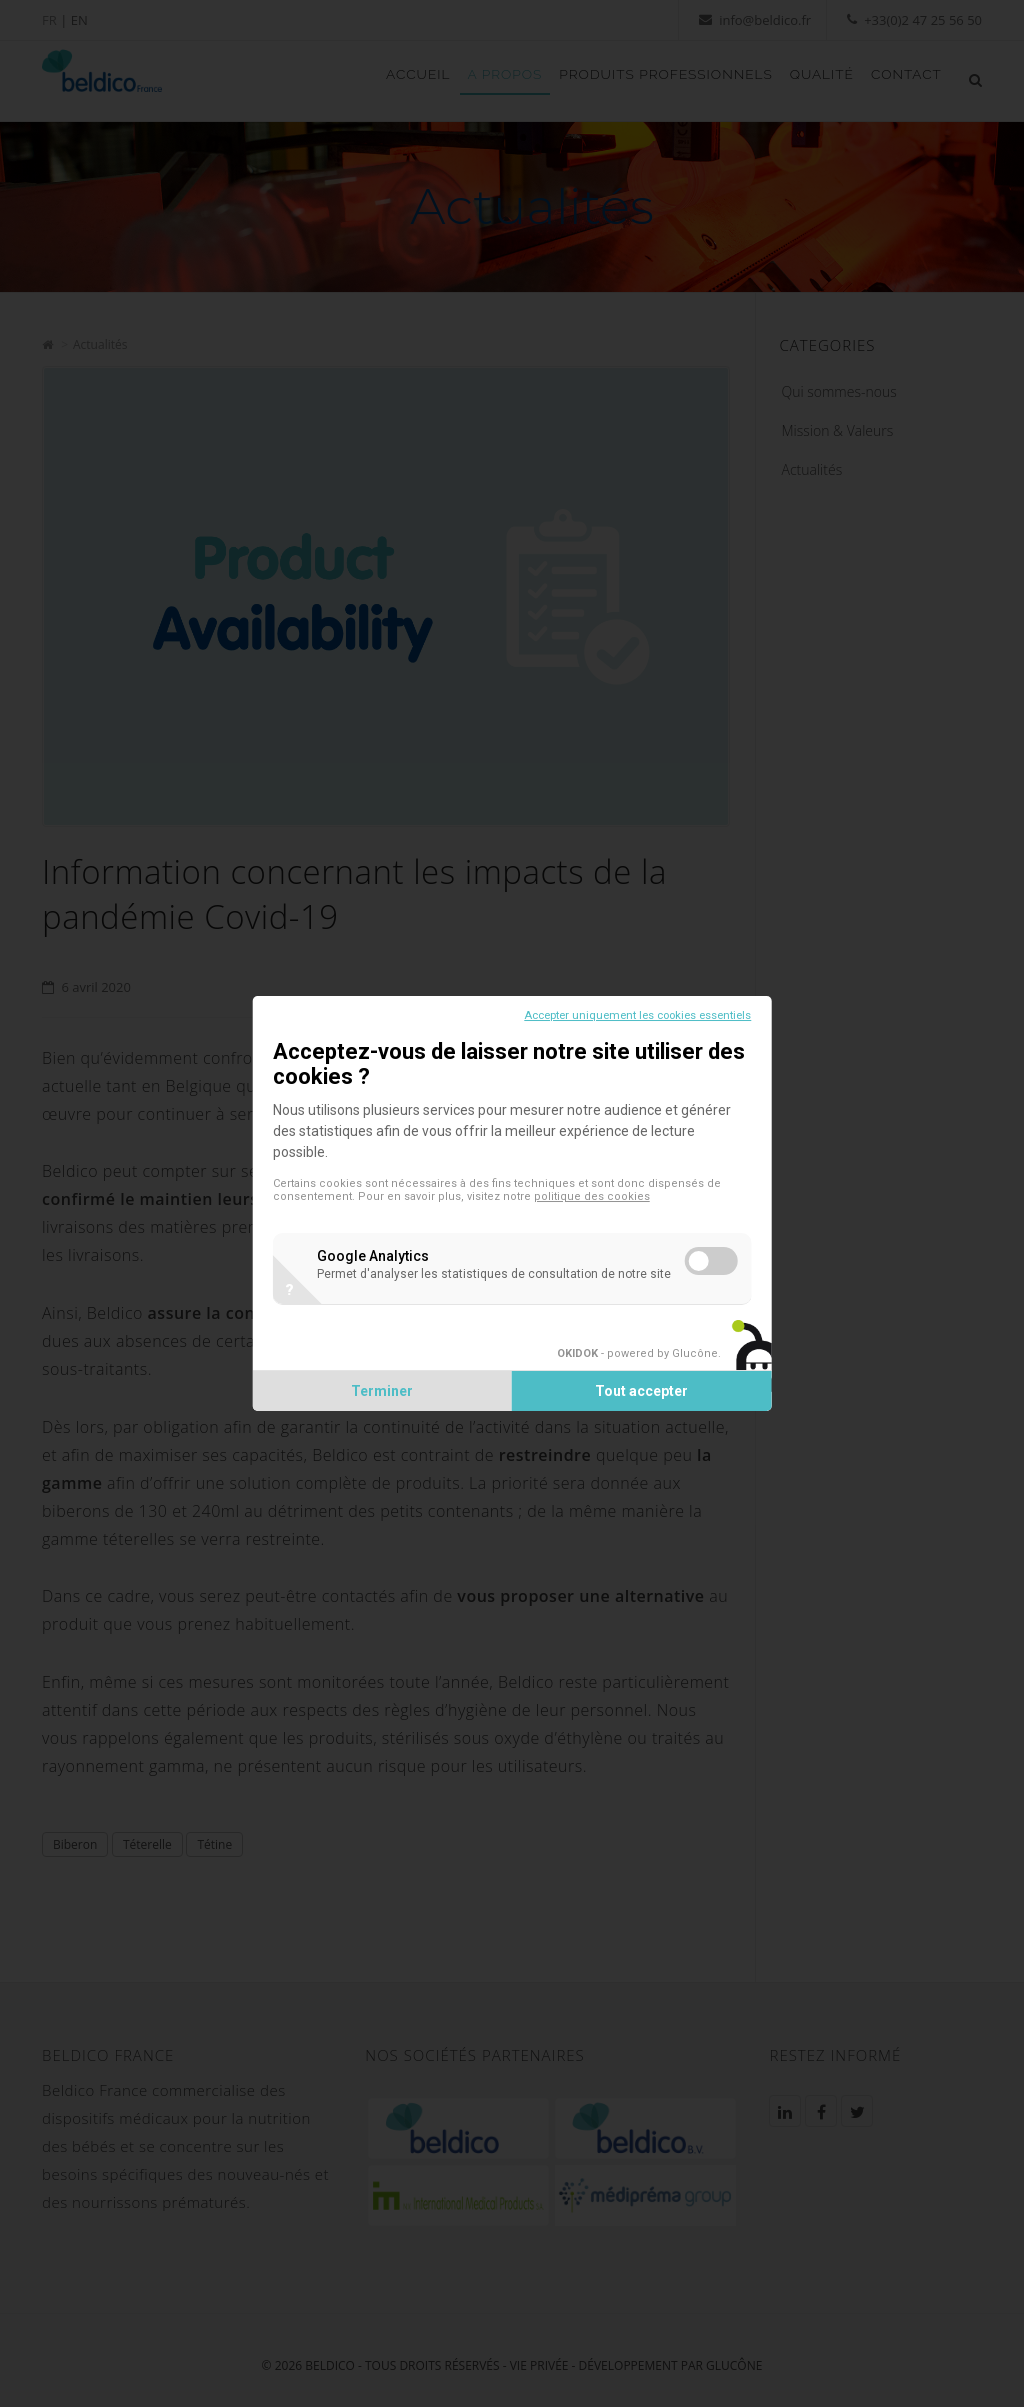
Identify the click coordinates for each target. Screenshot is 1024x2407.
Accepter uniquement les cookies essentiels (628, 1006)
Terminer (387, 1400)
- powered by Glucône (628, 1362)
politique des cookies (601, 1187)
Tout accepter (637, 1400)
